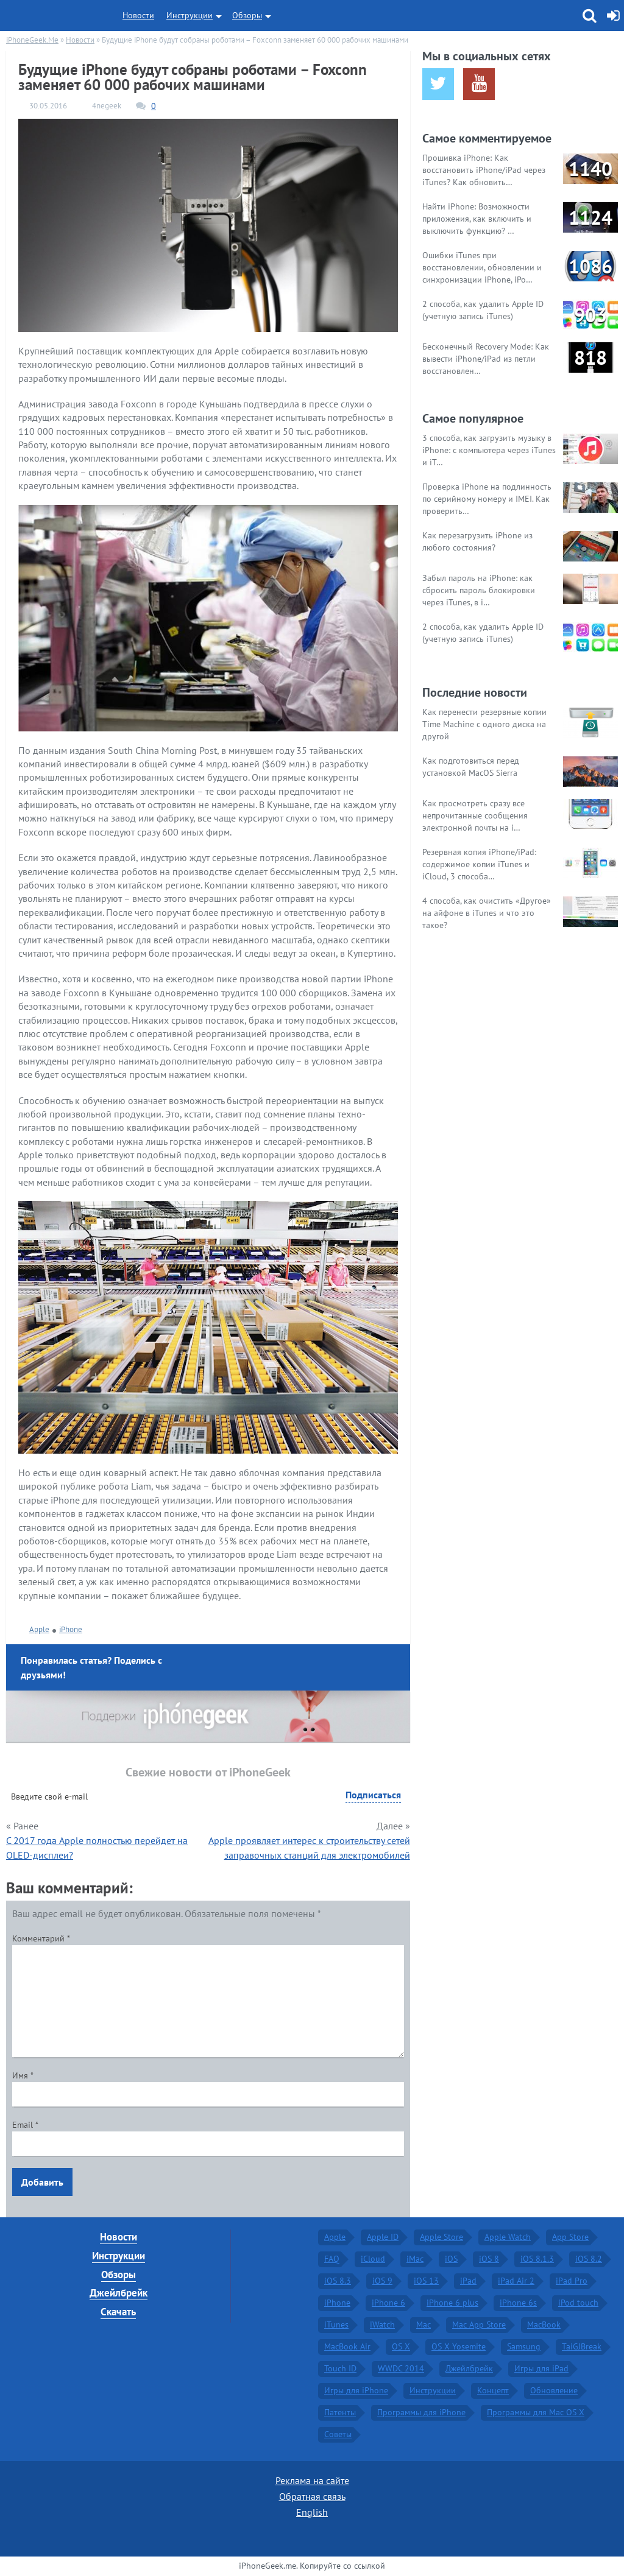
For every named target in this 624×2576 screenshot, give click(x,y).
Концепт (493, 2390)
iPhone (70, 1629)
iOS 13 (426, 2280)
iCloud (373, 2258)
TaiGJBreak (581, 2346)
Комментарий (41, 1938)
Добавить (42, 2182)
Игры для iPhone (356, 2390)
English (312, 2512)
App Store (570, 2236)
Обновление (554, 2390)
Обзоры (247, 15)
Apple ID (383, 2236)
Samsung (524, 2346)
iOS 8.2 (588, 2258)
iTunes (336, 2324)
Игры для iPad (541, 2368)
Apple (39, 1629)
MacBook (544, 2324)
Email (25, 2124)
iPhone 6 (388, 2302)
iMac (415, 2258)
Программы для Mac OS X (535, 2412)
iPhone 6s (518, 2302)
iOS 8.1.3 (537, 2258)
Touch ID (340, 2368)
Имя (23, 2075)
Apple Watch (507, 2236)
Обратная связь (312, 2496)
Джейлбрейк (118, 2293)
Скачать (118, 2311)
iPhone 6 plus (452, 2302)
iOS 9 (382, 2280)
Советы (338, 2434)
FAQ (331, 2258)
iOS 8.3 (337, 2280)
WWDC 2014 (401, 2368)
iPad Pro (571, 2280)
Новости (138, 15)
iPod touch (578, 2302)
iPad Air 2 (516, 2280)
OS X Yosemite (458, 2346)
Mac (423, 2324)
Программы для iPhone (421, 2412)
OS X (401, 2346)
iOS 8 (489, 2258)
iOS (451, 2258)
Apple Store (441, 2236)
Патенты (340, 2412)
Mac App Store (479, 2324)
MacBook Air (347, 2346)
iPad (468, 2280)
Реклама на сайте (312, 2480)
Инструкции (189, 15)
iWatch (382, 2324)
